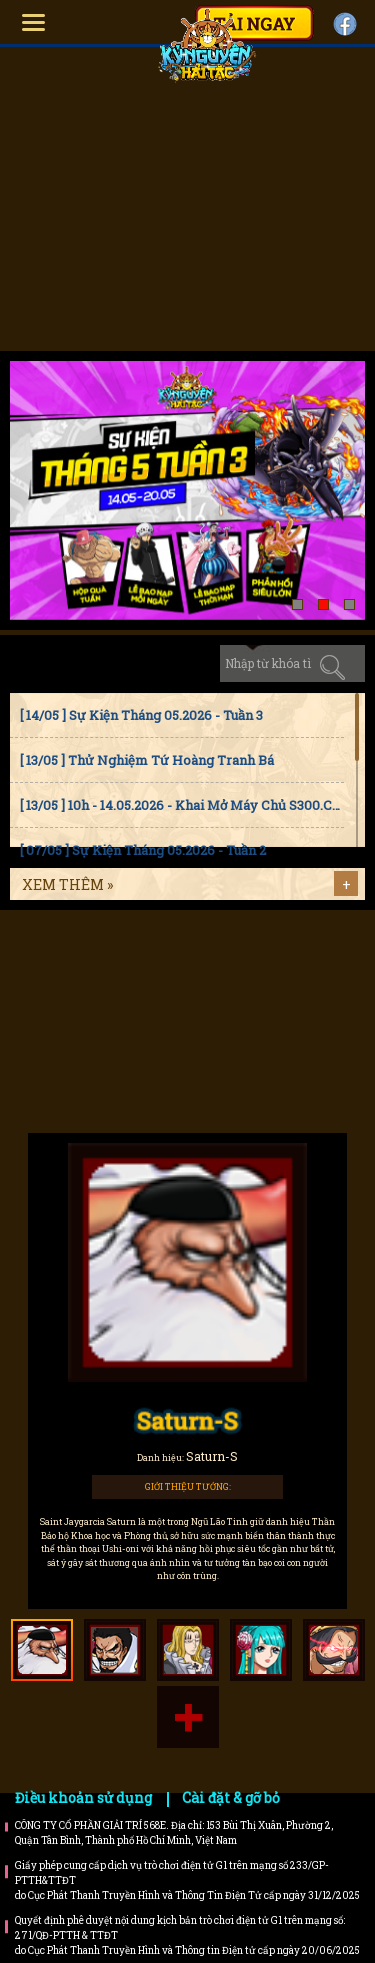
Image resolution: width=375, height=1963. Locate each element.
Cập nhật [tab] (183, 663)
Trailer (258, 1044)
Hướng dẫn (116, 963)
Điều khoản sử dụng (83, 1797)
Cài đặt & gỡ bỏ (231, 1797)
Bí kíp (116, 1044)
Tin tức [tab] (43, 663)
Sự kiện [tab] (113, 663)
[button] (297, 604)
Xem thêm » (67, 884)
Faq (258, 963)
